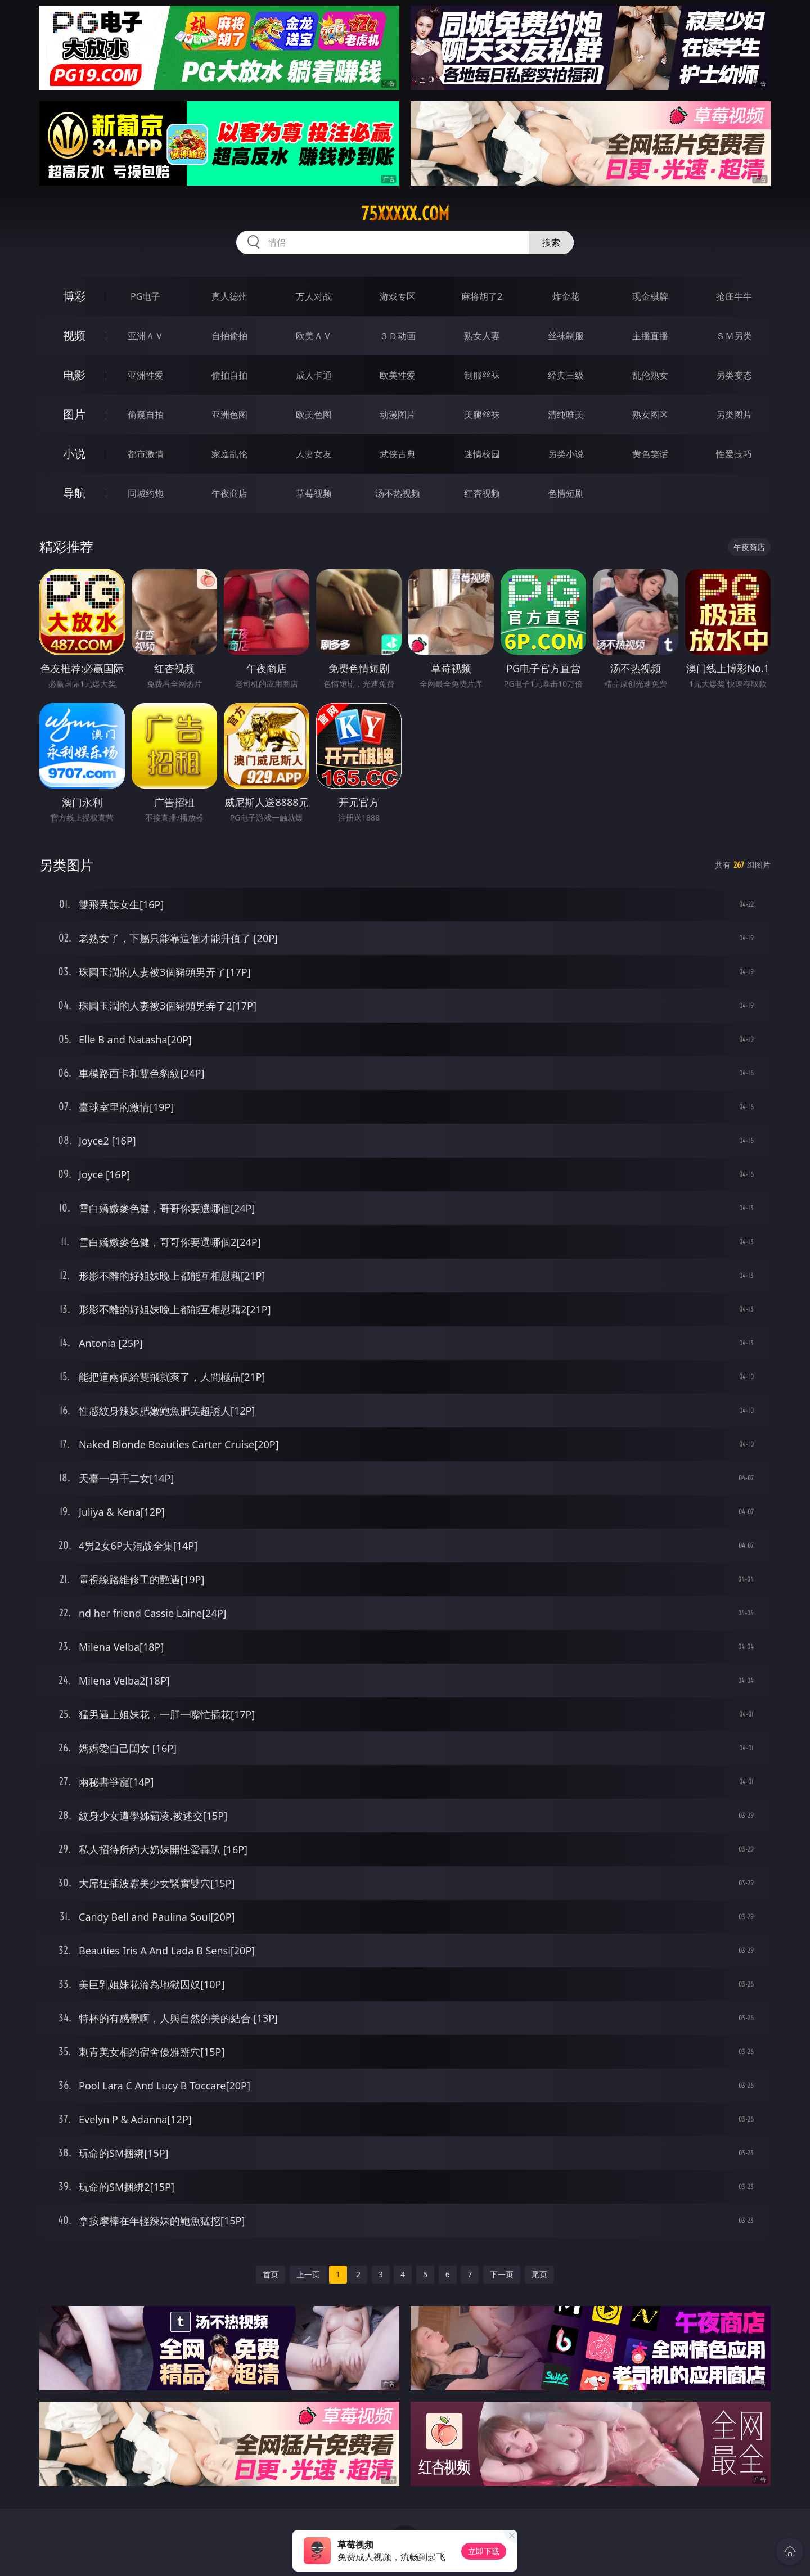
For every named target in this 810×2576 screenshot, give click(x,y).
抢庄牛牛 (734, 296)
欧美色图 (314, 414)
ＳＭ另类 (734, 336)
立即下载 (484, 2551)
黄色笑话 (650, 454)
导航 (74, 493)
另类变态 (734, 375)
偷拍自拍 (230, 375)
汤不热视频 (397, 493)
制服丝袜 (482, 375)
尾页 (539, 2274)
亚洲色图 (230, 414)
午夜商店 (230, 493)
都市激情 (146, 454)
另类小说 (566, 454)
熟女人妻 (482, 336)
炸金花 (565, 296)
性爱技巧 (734, 454)
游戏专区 (398, 296)
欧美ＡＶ (314, 336)
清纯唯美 (566, 414)
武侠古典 (398, 454)
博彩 (74, 296)
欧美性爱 (398, 375)
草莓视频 (314, 493)
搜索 (551, 242)
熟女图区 (650, 414)
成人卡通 (314, 375)
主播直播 (650, 336)
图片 (74, 414)
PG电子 (145, 296)
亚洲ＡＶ (146, 336)
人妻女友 (314, 454)
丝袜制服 (566, 336)
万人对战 (314, 296)
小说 (74, 453)
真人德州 (230, 296)
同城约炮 (146, 493)
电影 (74, 374)
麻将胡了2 (481, 296)
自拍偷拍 (230, 336)
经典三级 (566, 375)
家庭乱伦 (230, 454)
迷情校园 (482, 454)
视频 (74, 335)
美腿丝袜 (482, 414)
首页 (270, 2274)
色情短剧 (566, 493)
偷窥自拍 (146, 414)
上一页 (308, 2274)
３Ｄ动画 (398, 336)
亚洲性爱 (146, 375)
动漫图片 (398, 414)
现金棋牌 (650, 296)
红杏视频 (482, 493)
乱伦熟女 (650, 375)
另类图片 (734, 414)
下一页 (502, 2274)
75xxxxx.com (405, 213)
